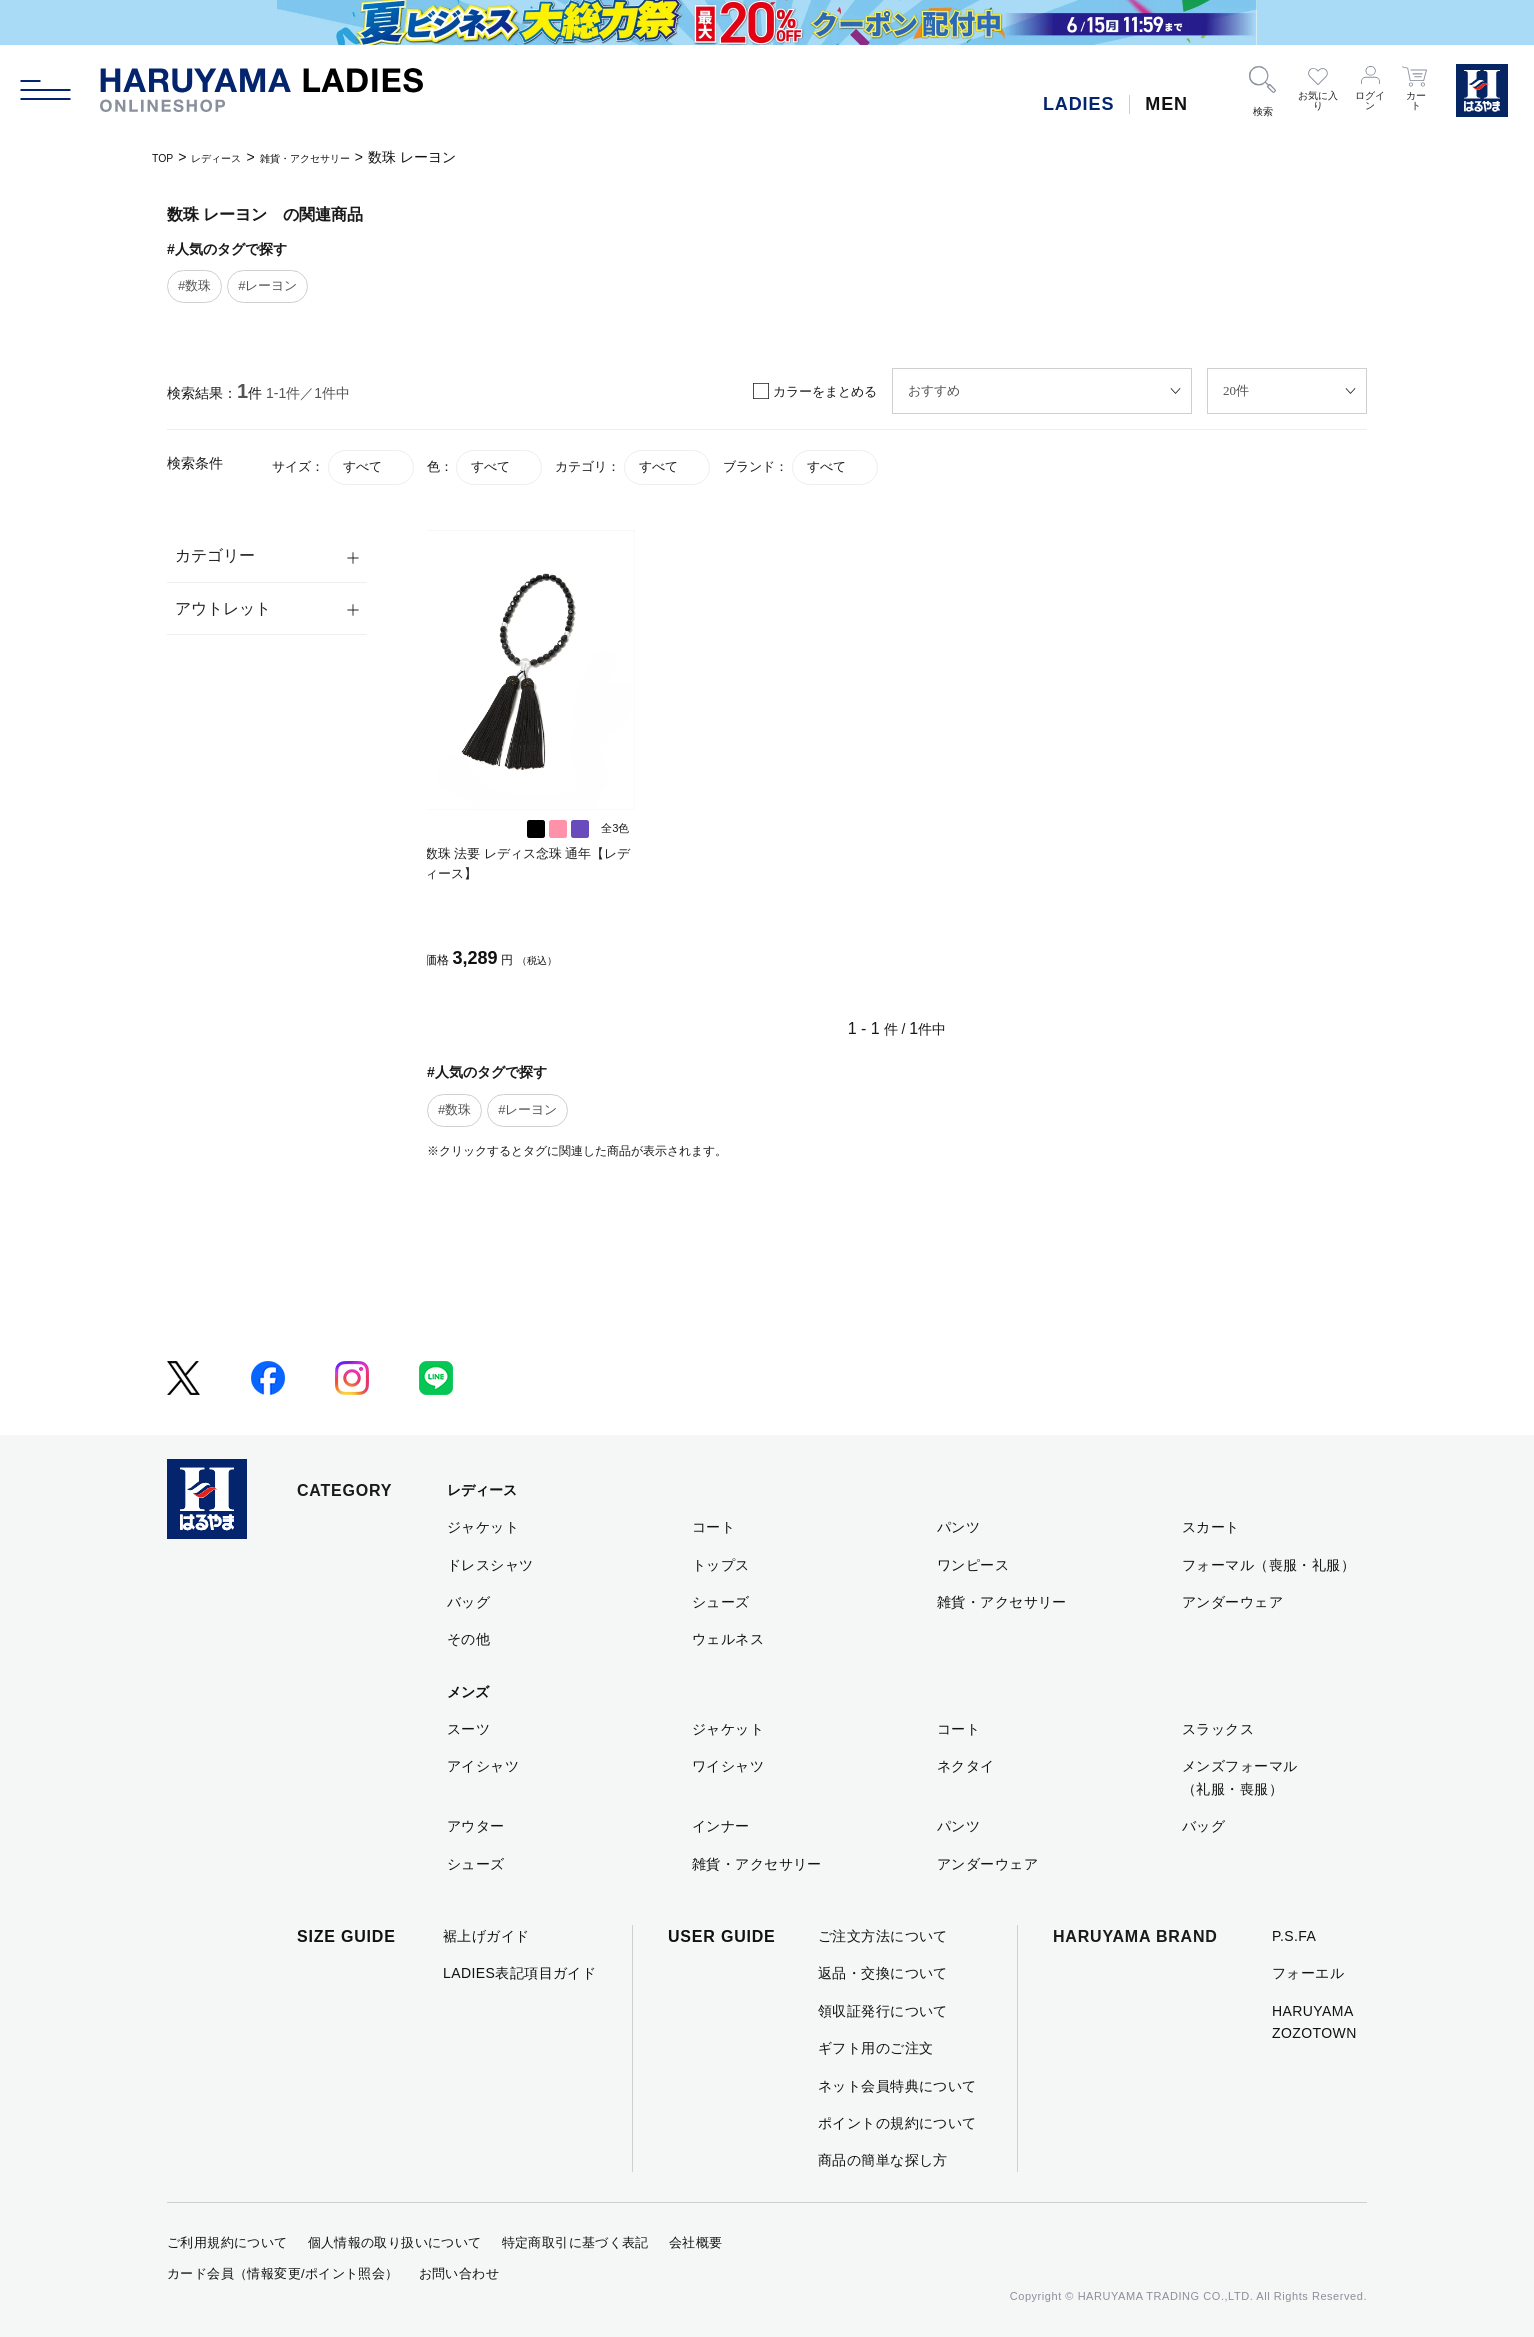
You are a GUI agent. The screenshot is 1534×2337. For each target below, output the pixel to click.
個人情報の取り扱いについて (395, 2242)
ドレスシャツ (490, 1565)
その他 (468, 1639)
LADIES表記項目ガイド (519, 1973)
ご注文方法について (883, 1936)
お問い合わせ (459, 2273)
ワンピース (973, 1565)
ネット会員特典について (897, 2086)
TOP (166, 157)
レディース (234, 157)
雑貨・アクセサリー (350, 157)
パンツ (958, 1527)
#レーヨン (267, 285)
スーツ (468, 1729)
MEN (1166, 104)
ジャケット (483, 1527)
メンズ (468, 1692)
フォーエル (1308, 1973)
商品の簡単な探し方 (883, 2160)
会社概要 (696, 2242)
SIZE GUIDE (346, 1936)
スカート (1211, 1527)
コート (713, 1527)
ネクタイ (966, 1766)
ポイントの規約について (897, 2123)
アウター (476, 1826)
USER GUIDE (722, 1936)
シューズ (721, 1602)
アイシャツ (483, 1766)
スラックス (1218, 1729)
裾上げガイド (486, 1936)
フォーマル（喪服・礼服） (1268, 1565)
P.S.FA (1294, 1936)
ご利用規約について (227, 2242)
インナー (721, 1826)
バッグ (468, 1602)
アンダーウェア (1232, 1602)
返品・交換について (883, 1973)
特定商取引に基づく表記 (575, 2242)
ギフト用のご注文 (875, 2048)
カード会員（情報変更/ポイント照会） (283, 2273)
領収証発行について (883, 2011)
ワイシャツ (728, 1766)
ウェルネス (728, 1639)
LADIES (1078, 104)
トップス (721, 1565)
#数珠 (194, 285)
